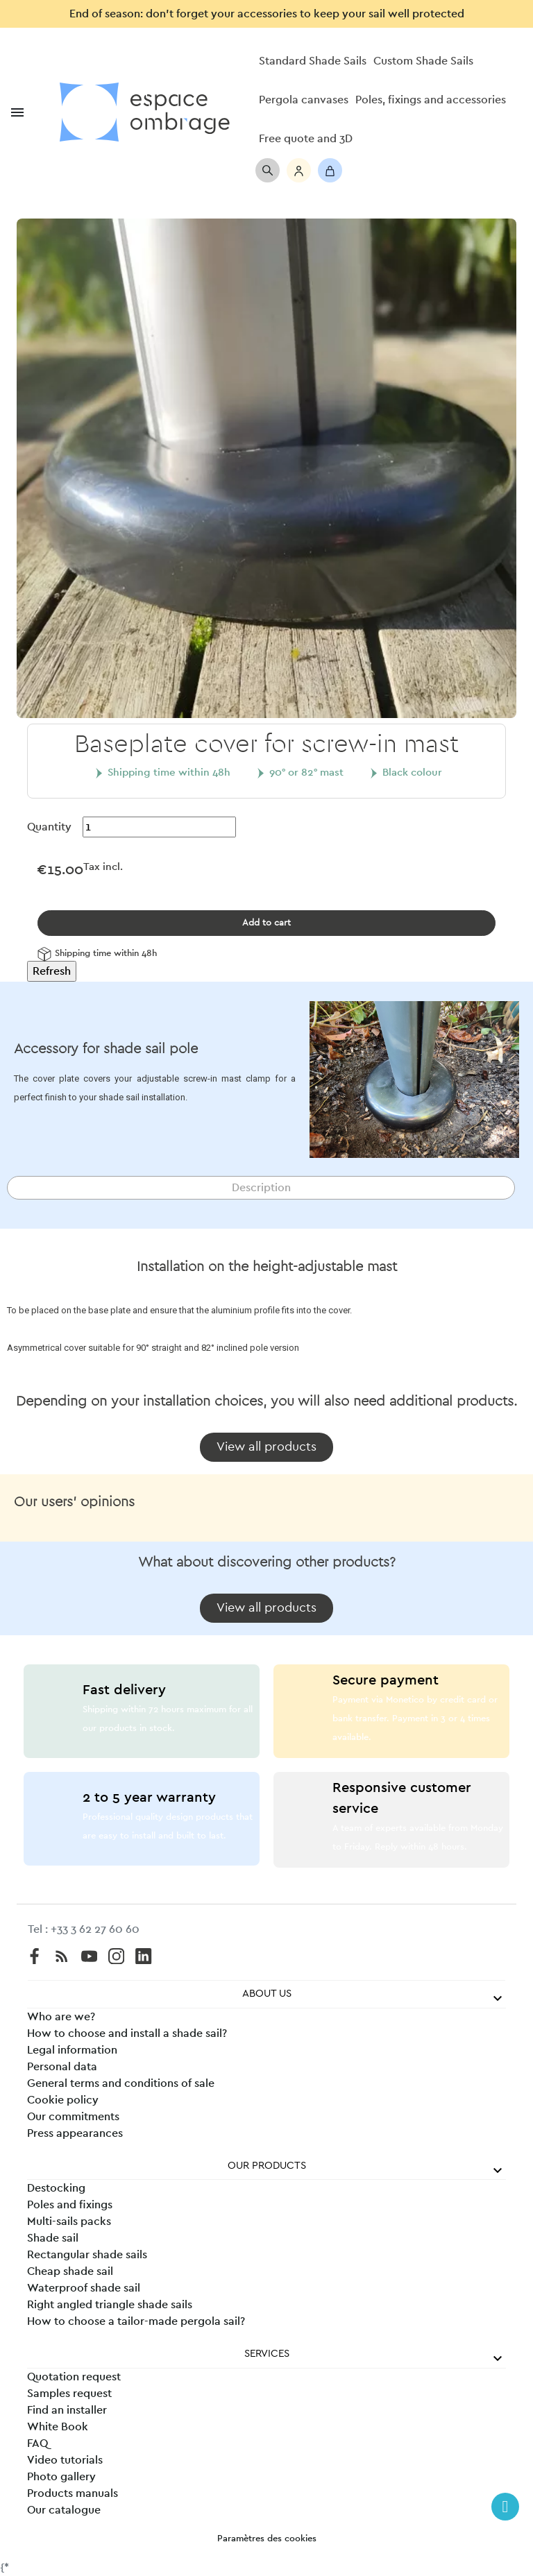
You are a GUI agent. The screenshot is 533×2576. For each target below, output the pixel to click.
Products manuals (72, 2493)
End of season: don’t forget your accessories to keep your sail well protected (266, 13)
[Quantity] (159, 827)
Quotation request (74, 2376)
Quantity (49, 827)
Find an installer (67, 2410)
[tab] (261, 1188)
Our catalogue (64, 2510)
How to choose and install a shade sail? (127, 2033)
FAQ (37, 2443)
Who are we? (61, 2016)
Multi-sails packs (69, 2221)
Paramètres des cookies (266, 2538)
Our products (267, 2165)
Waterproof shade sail (83, 2288)
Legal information (72, 2050)
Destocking (56, 2188)
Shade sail (52, 2238)
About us (266, 1993)
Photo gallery (61, 2476)
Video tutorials (65, 2460)
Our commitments (73, 2116)
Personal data (62, 2066)
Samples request (69, 2393)
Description (261, 1187)
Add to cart (266, 923)
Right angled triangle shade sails (109, 2304)
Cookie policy (63, 2100)
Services (266, 2353)
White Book (57, 2426)
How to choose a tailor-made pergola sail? (136, 2321)
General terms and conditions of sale (120, 2083)
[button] (266, 1447)
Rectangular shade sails (87, 2254)
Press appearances (75, 2133)
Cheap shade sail (70, 2271)
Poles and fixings (69, 2204)
